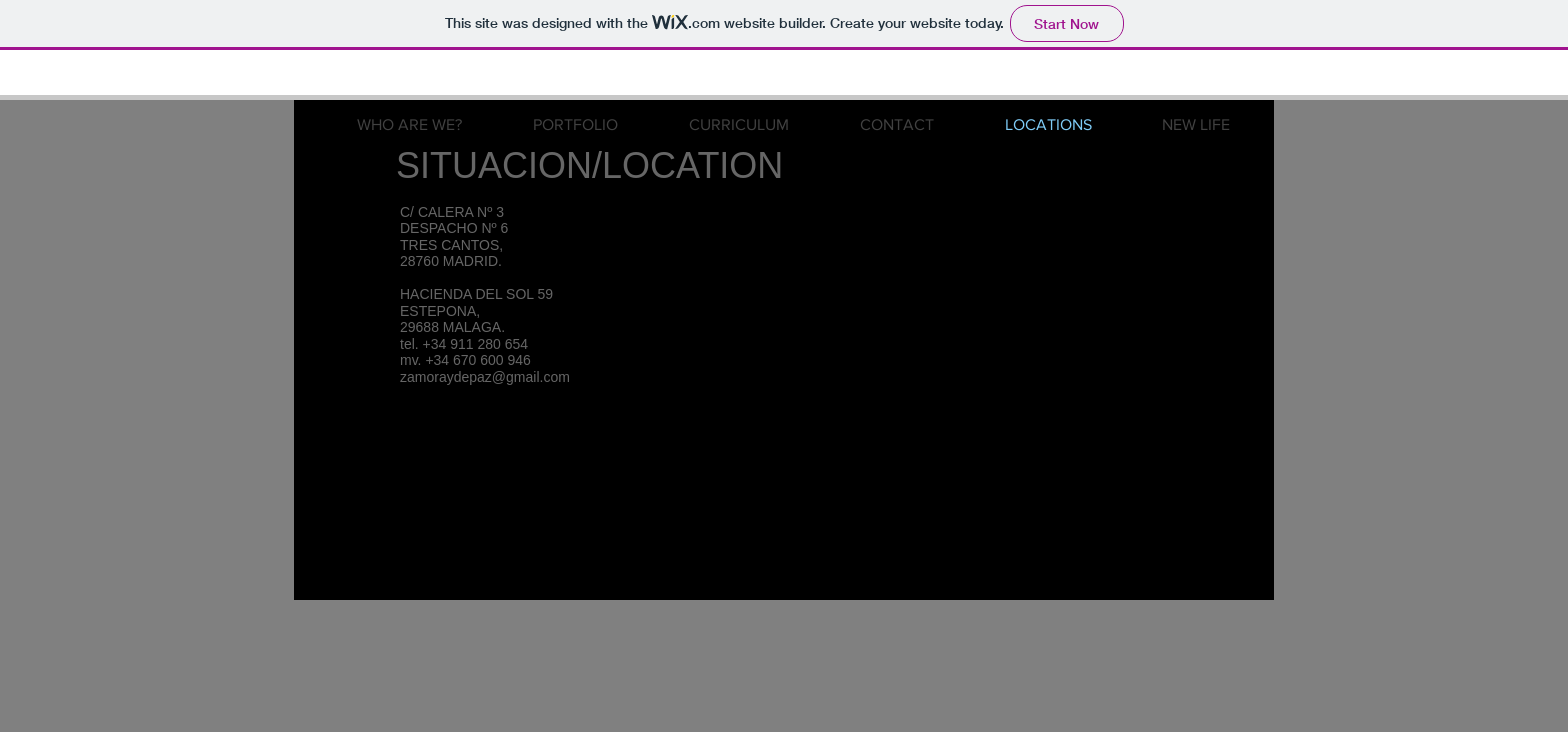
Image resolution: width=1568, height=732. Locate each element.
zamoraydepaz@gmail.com (485, 377)
